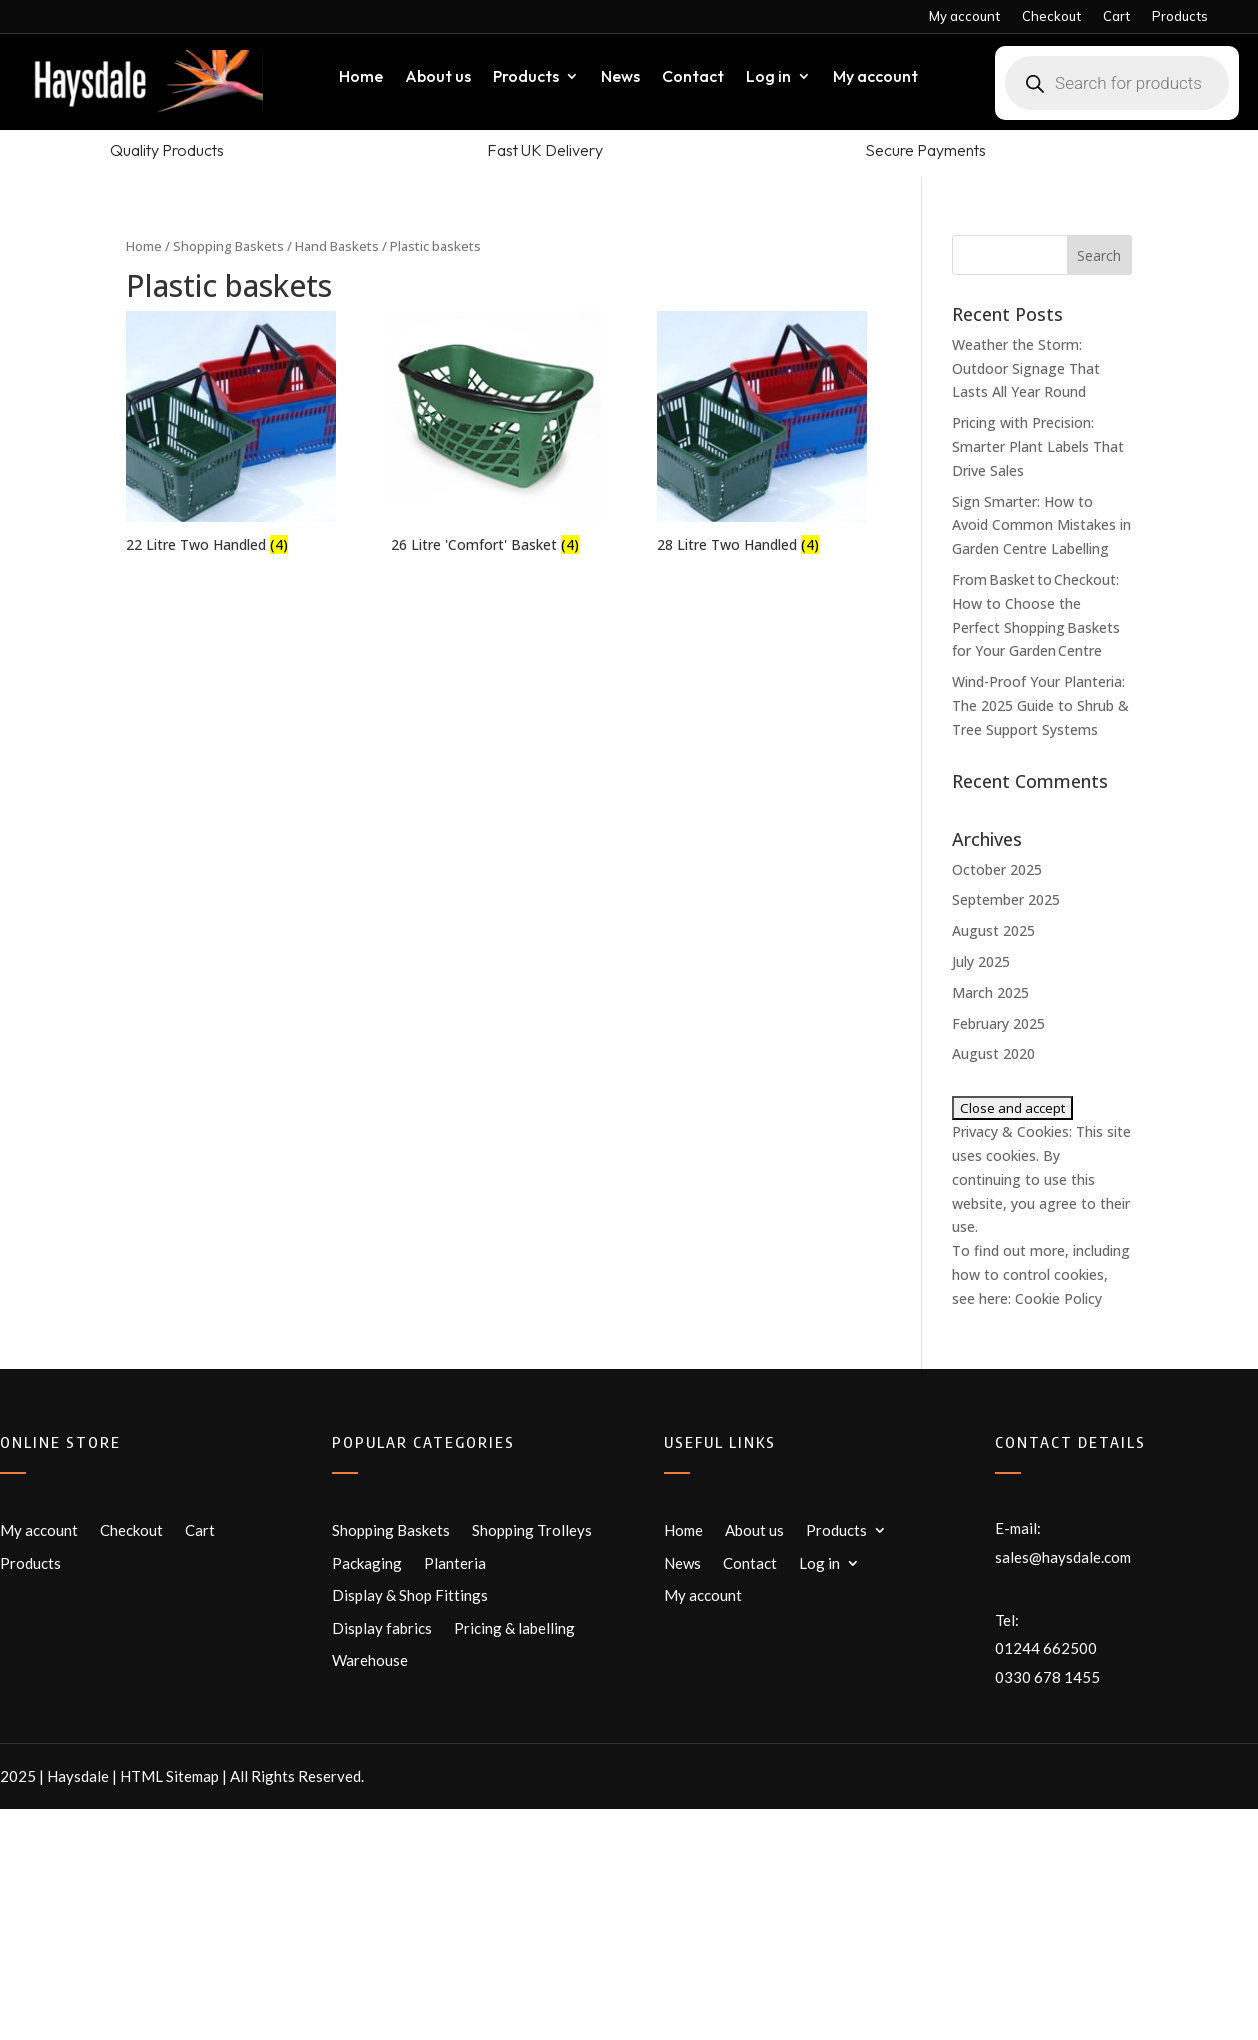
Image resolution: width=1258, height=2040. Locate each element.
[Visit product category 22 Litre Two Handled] (231, 434)
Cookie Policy (1058, 1298)
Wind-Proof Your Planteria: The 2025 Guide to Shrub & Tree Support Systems (1040, 705)
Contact (693, 77)
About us (438, 77)
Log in (768, 77)
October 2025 (997, 869)
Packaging (367, 1563)
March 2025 (990, 992)
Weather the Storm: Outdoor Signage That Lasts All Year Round (1026, 368)
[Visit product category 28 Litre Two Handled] (762, 434)
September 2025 (1006, 899)
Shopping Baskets (228, 246)
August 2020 (993, 1053)
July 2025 (981, 961)
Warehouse (370, 1660)
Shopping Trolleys (532, 1530)
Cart (1116, 16)
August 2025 (993, 930)
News (620, 77)
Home (361, 77)
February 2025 (998, 1023)
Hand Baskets (337, 246)
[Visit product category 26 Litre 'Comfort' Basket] (496, 434)
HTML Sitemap (169, 1776)
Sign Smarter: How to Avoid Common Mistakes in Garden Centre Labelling (1041, 525)
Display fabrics (382, 1628)
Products (1180, 16)
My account (964, 16)
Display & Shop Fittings (410, 1595)
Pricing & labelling (514, 1628)
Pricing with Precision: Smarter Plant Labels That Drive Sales (1038, 446)
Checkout (1051, 16)
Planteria (455, 1563)
